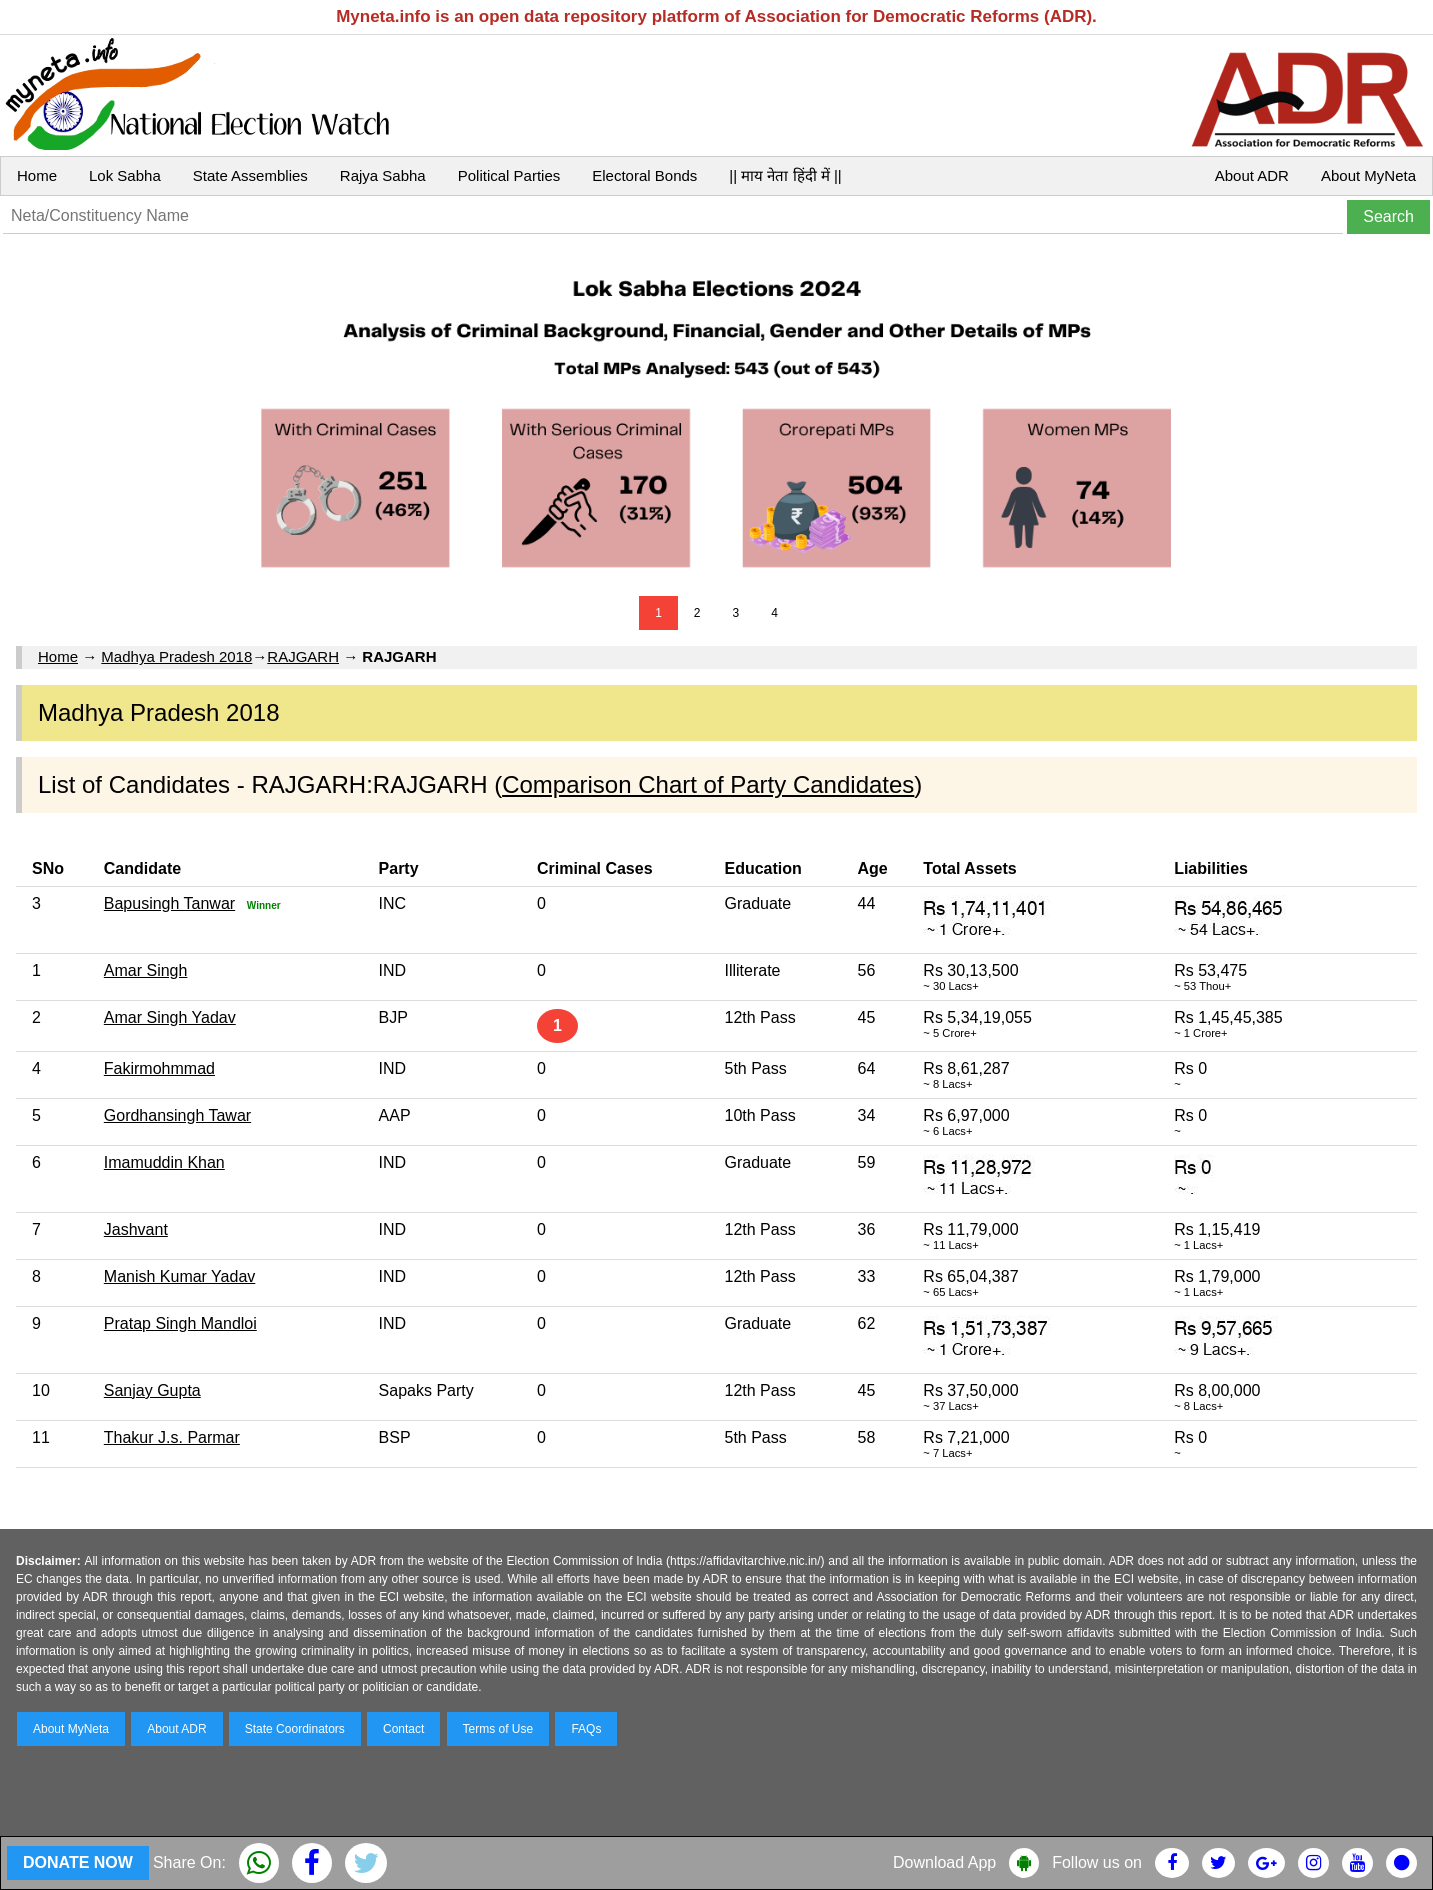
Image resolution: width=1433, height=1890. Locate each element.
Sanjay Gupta (152, 1390)
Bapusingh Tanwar (169, 903)
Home (37, 175)
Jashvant (136, 1229)
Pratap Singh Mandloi (180, 1323)
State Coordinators (295, 1729)
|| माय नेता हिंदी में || (785, 175)
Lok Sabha (125, 175)
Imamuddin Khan (164, 1162)
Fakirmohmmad (159, 1068)
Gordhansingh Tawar (177, 1115)
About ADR (1252, 175)
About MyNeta (1368, 175)
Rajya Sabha (383, 175)
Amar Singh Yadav (170, 1017)
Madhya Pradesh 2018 (176, 656)
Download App (944, 1862)
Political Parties (509, 175)
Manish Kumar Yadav (179, 1276)
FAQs (586, 1729)
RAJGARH (303, 656)
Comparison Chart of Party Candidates (708, 784)
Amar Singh (146, 970)
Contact (403, 1729)
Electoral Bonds (644, 175)
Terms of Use (498, 1729)
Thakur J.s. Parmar (172, 1437)
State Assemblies (250, 175)
